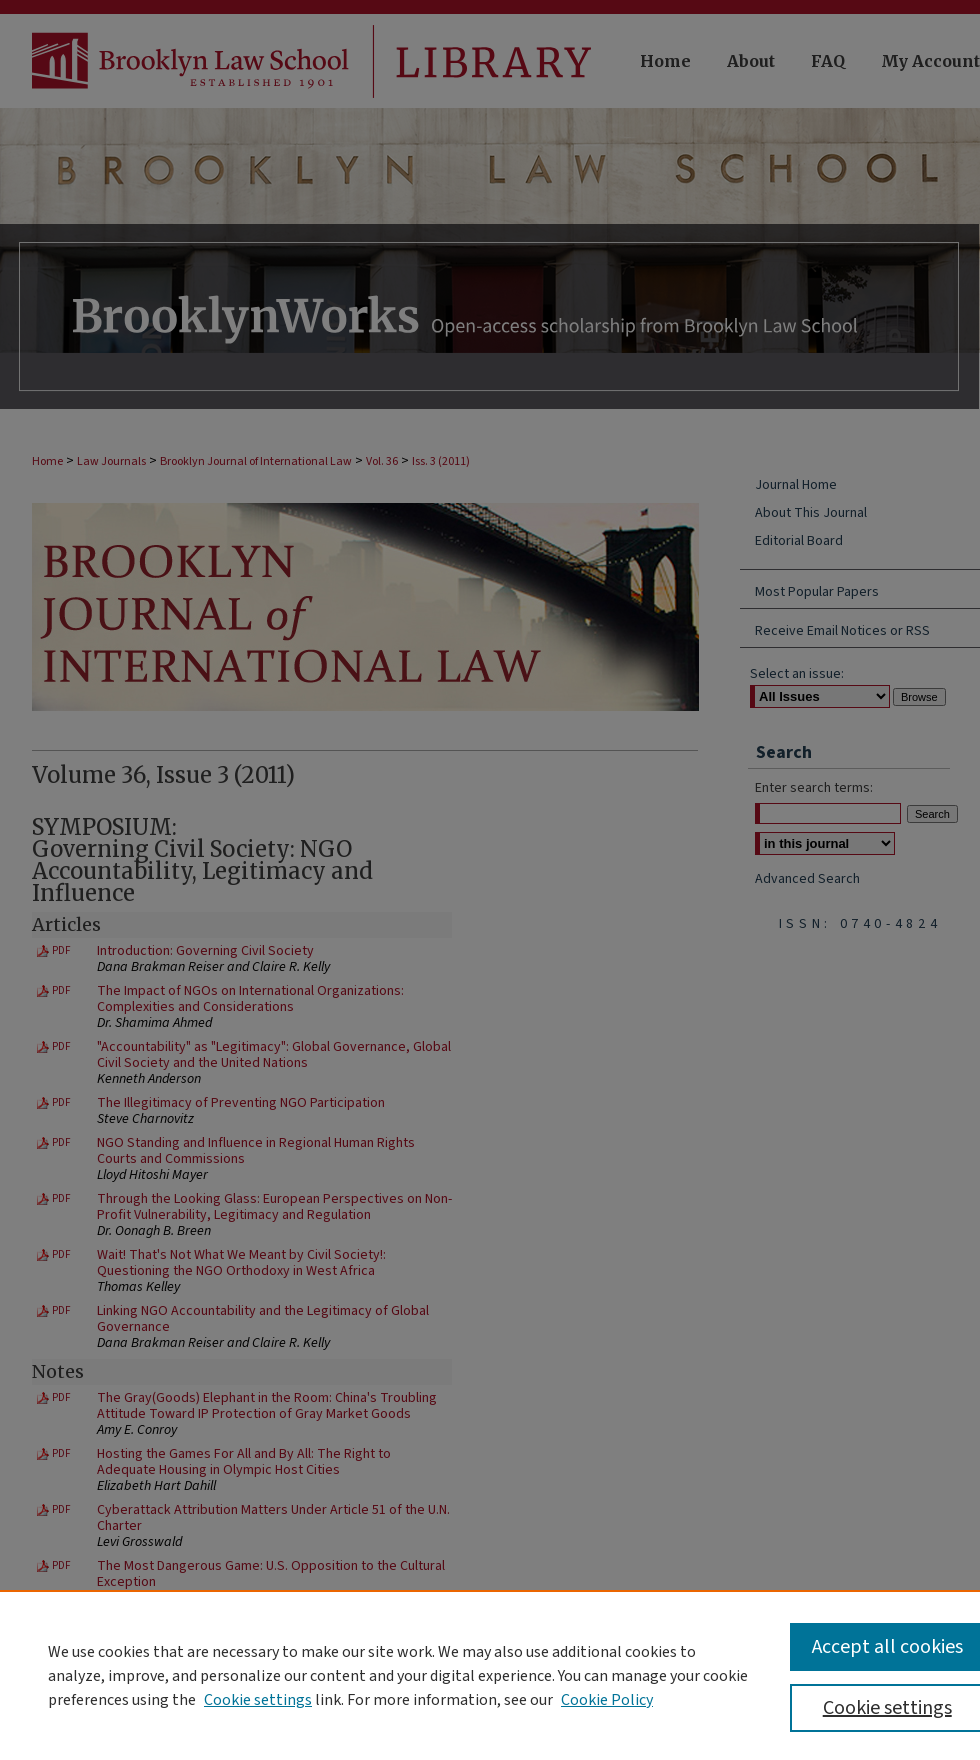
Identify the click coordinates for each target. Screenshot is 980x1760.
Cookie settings (258, 1700)
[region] (490, 1675)
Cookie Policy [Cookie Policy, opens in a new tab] (607, 1700)
